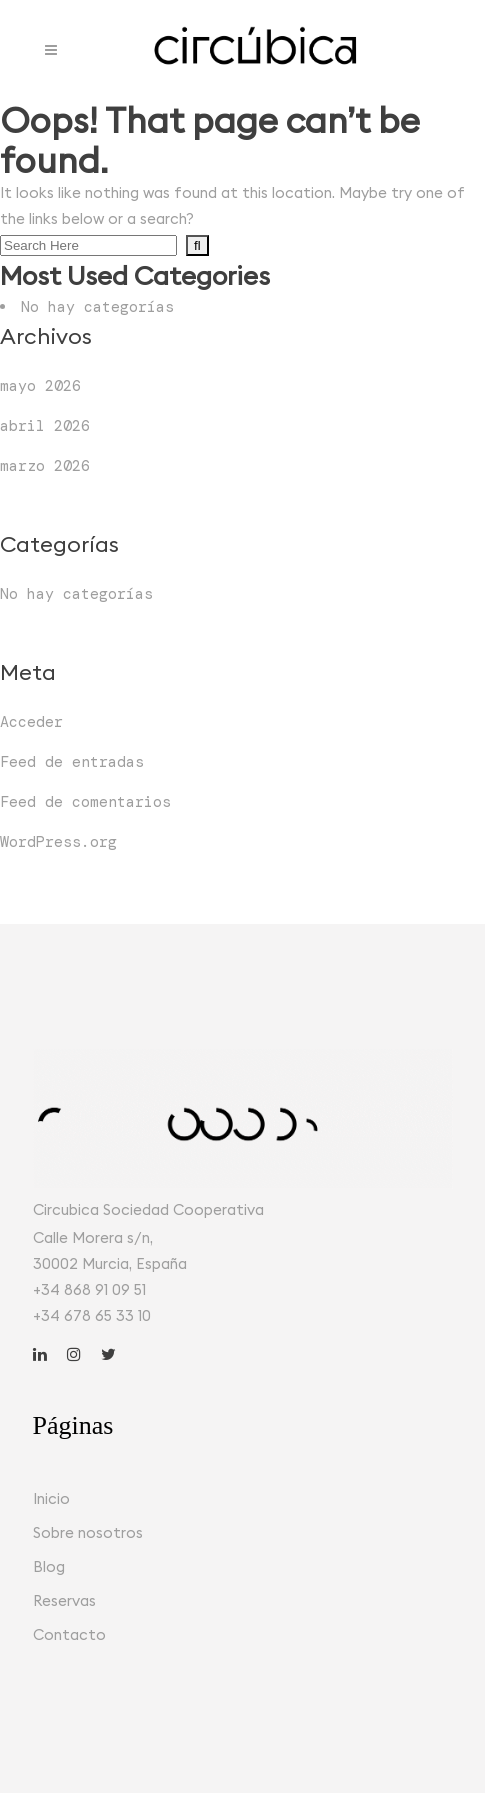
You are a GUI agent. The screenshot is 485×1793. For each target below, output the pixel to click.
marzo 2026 (45, 466)
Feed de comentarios (85, 802)
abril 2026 (45, 426)
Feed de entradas (72, 762)
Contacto (69, 1634)
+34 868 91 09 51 (89, 1289)
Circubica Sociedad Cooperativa (148, 1209)
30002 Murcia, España (110, 1263)
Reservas (64, 1600)
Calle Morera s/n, (93, 1237)
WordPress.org (58, 842)
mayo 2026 (40, 386)
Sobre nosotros (88, 1532)
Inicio (51, 1498)
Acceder (31, 722)
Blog (49, 1566)
